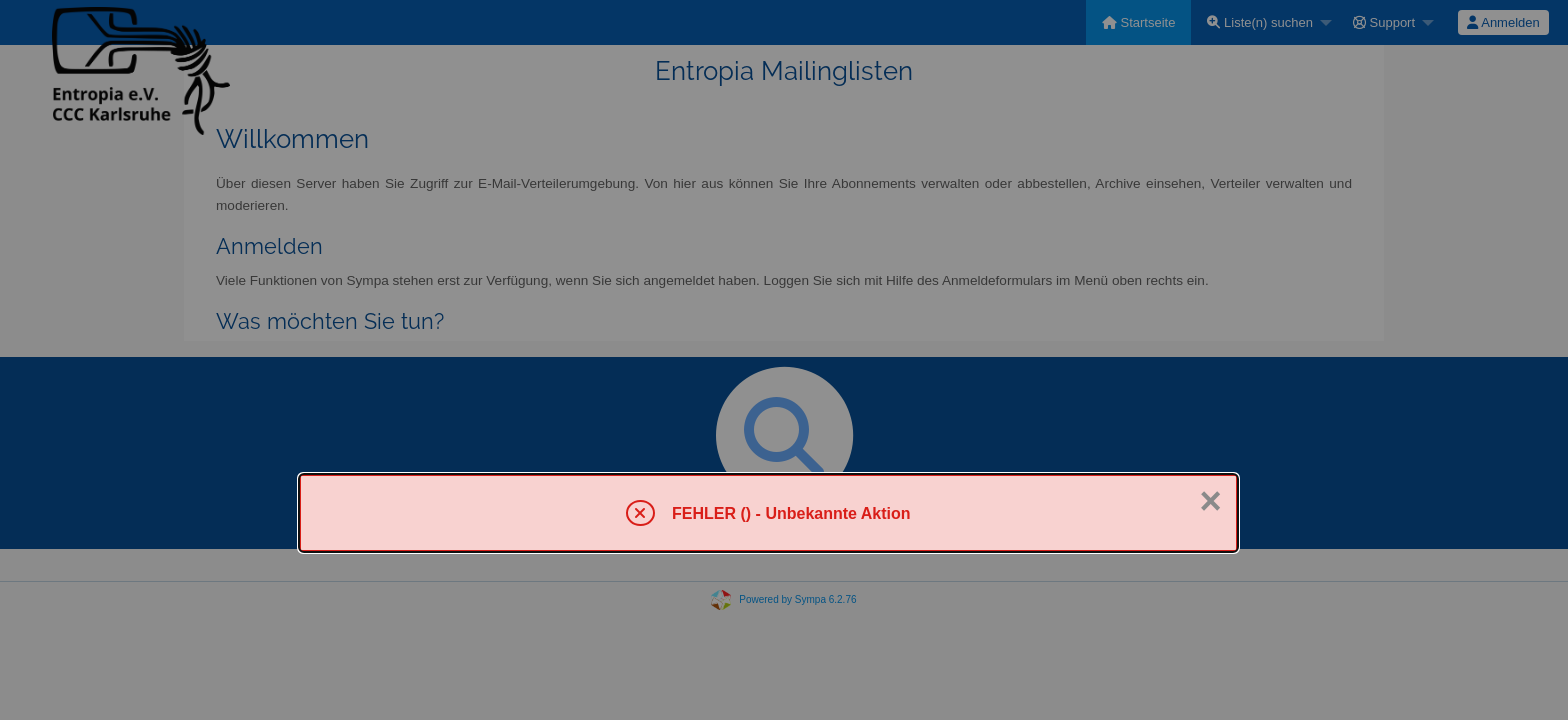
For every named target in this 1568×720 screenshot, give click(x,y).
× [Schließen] (1210, 501)
